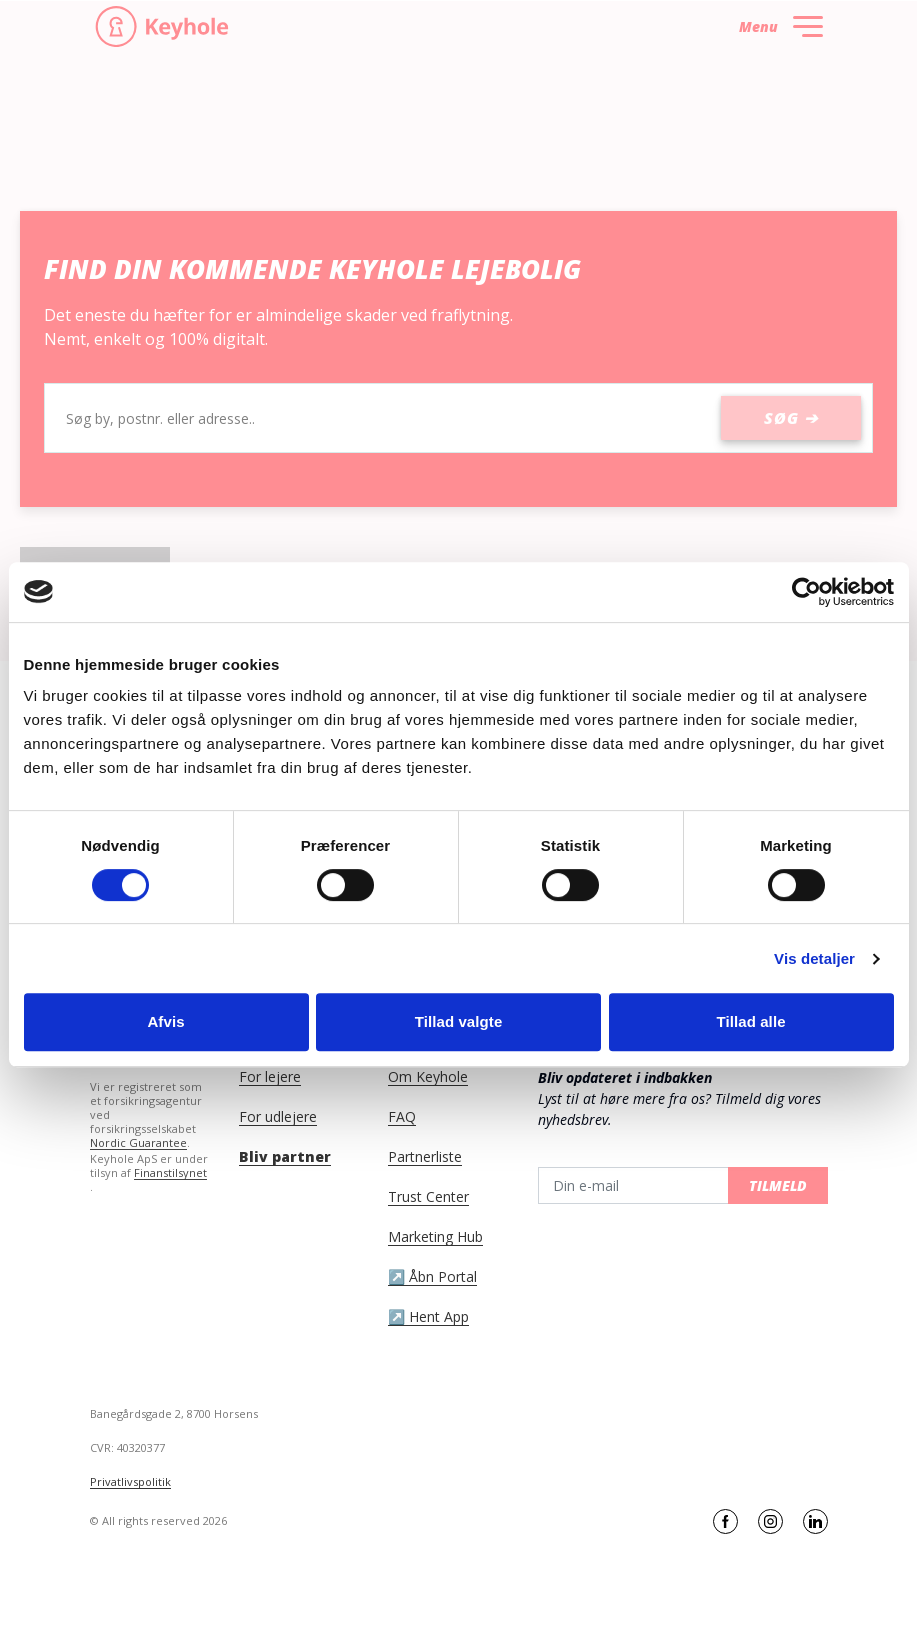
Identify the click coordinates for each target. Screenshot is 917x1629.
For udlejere (278, 1117)
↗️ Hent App (428, 1317)
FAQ (402, 1117)
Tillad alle (750, 1021)
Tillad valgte (459, 1021)
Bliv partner (285, 1157)
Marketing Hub (435, 1237)
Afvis (165, 1021)
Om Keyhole (428, 1077)
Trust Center (428, 1197)
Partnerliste (425, 1157)
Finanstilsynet (170, 1173)
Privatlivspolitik (130, 1482)
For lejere (270, 1077)
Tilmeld (778, 1185)
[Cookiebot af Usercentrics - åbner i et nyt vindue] (806, 592)
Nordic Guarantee (138, 1143)
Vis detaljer (814, 958)
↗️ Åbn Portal (432, 1277)
